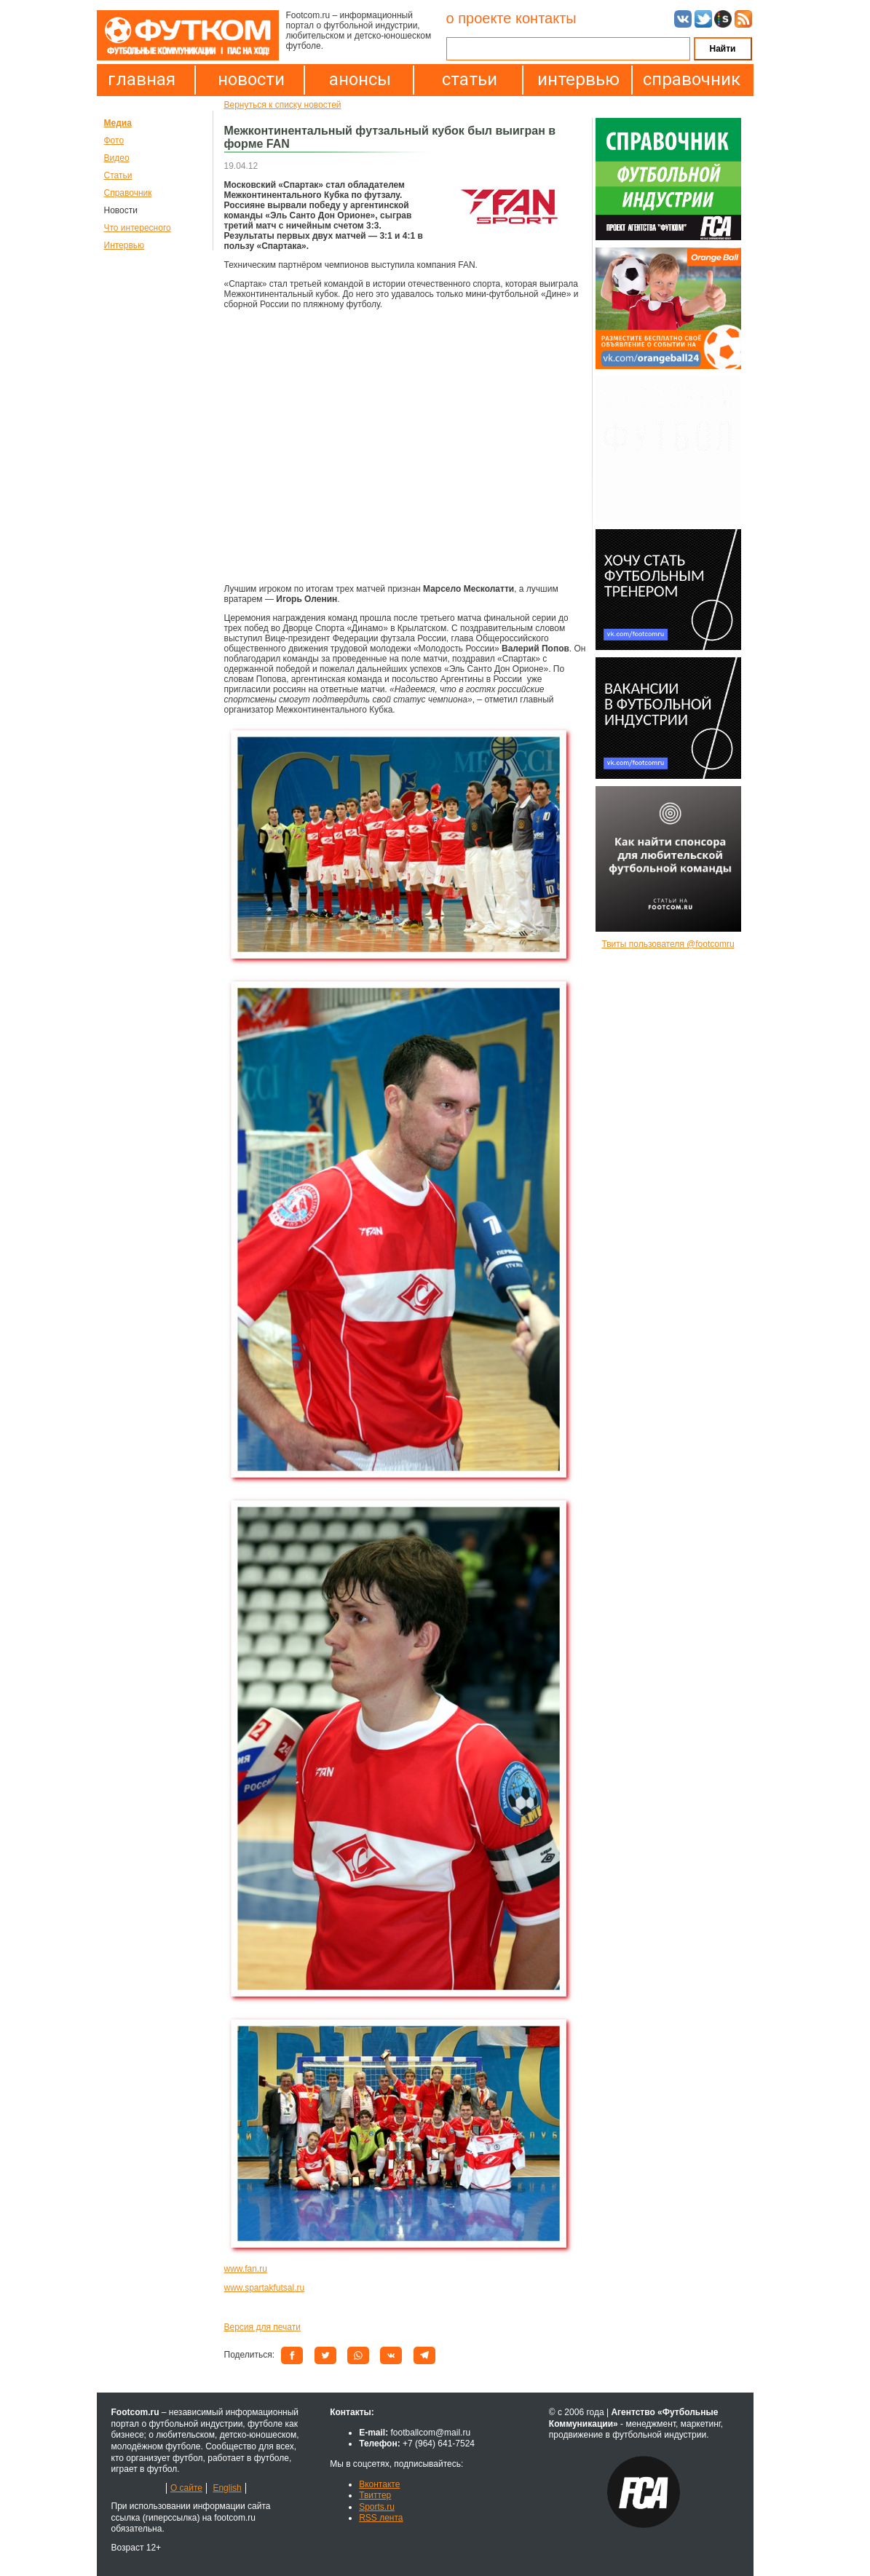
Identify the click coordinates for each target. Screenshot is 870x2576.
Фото (114, 140)
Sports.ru (377, 2507)
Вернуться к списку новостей (282, 105)
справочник (688, 79)
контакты (546, 18)
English (227, 2488)
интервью (578, 79)
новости (251, 79)
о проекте (479, 18)
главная (141, 79)
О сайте (186, 2488)
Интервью (124, 245)
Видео (117, 158)
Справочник (128, 193)
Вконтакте (379, 2484)
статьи (469, 79)
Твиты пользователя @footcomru (667, 944)
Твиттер (375, 2495)
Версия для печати (262, 2327)
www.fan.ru (245, 2269)
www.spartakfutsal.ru (264, 2288)
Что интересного (137, 228)
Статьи (118, 175)
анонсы (360, 79)
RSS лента (381, 2518)
